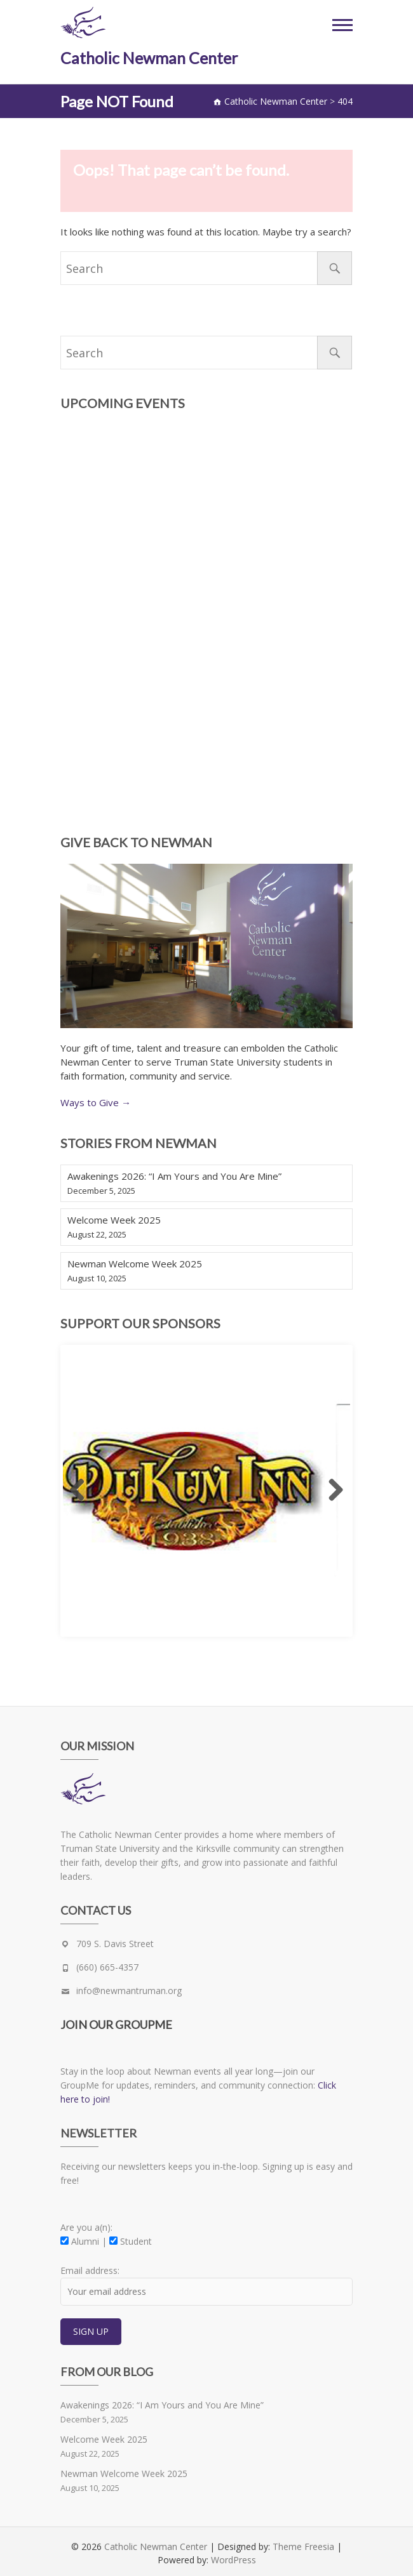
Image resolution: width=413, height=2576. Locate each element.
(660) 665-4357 (107, 1967)
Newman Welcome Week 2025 (134, 1263)
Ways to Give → (95, 1102)
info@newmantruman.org (129, 1991)
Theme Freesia (303, 2546)
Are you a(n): (86, 2227)
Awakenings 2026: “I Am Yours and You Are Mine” (174, 1176)
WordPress (233, 2560)
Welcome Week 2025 (114, 1219)
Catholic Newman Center (149, 57)
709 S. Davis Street (115, 1944)
